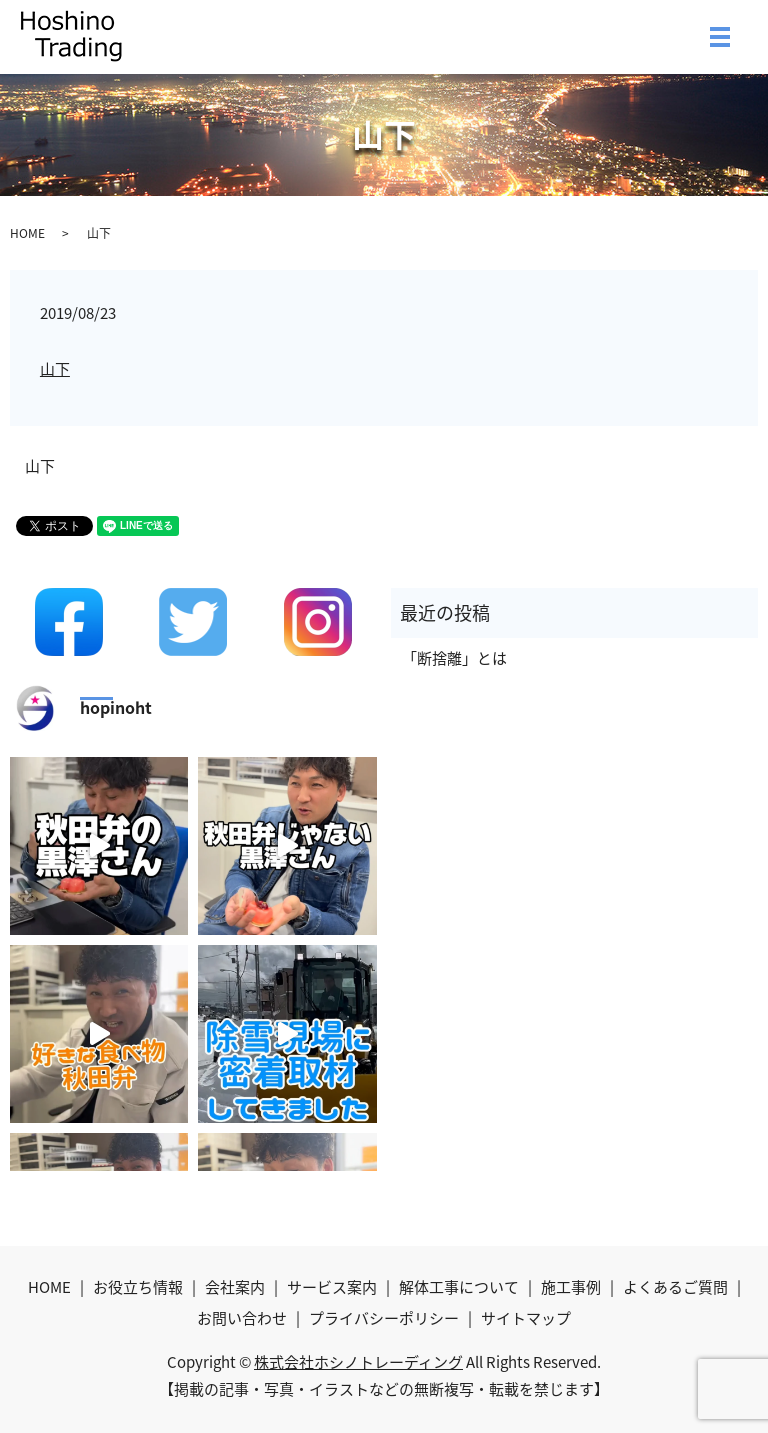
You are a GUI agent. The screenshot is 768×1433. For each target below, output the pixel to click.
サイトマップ (526, 1318)
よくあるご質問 (675, 1287)
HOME (27, 233)
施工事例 (571, 1287)
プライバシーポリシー (384, 1318)
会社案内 (235, 1287)
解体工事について (459, 1287)
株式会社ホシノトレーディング (358, 1362)
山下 (55, 369)
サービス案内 (332, 1287)
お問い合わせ (242, 1318)
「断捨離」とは (454, 658)
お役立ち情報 (138, 1287)
